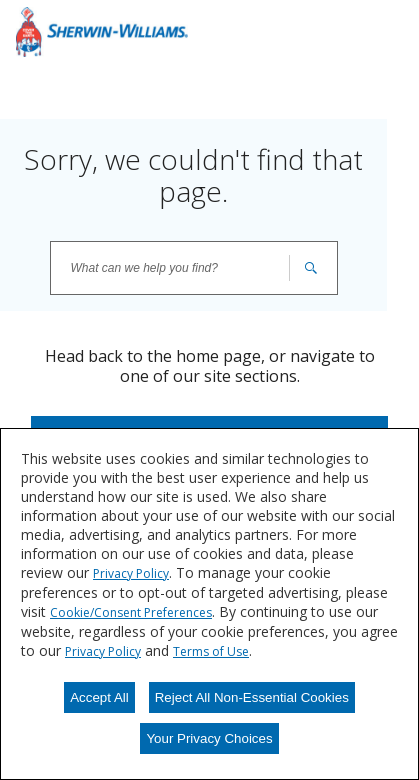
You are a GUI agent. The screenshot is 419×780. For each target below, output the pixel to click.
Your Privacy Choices (209, 738)
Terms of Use (211, 651)
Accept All (99, 697)
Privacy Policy (131, 573)
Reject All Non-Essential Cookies (252, 697)
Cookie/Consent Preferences (131, 612)
